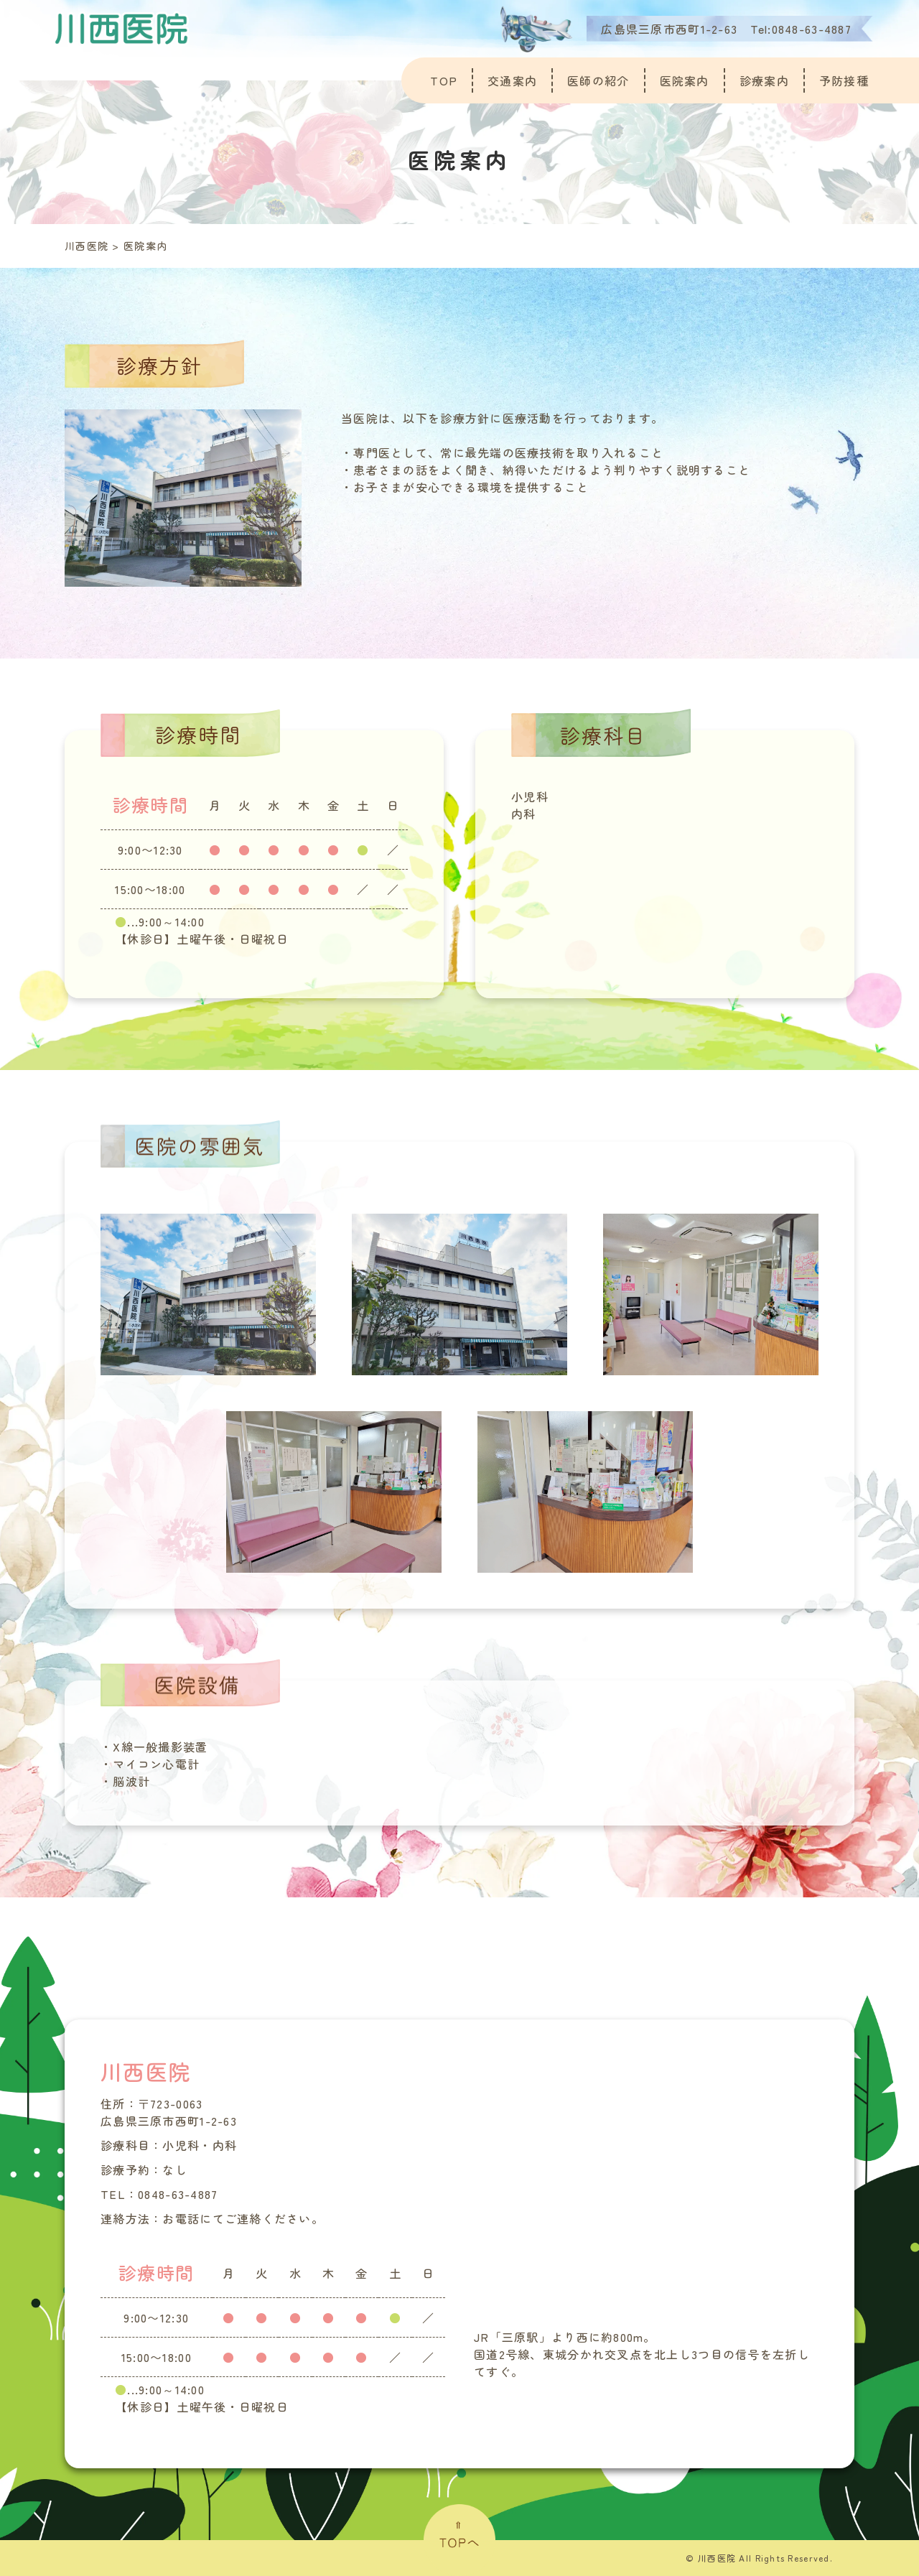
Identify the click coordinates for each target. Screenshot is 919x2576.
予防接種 (844, 80)
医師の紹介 (598, 80)
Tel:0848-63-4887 (801, 28)
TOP (443, 80)
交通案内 (512, 80)
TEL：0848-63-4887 (159, 2194)
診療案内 (764, 80)
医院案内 (684, 80)
